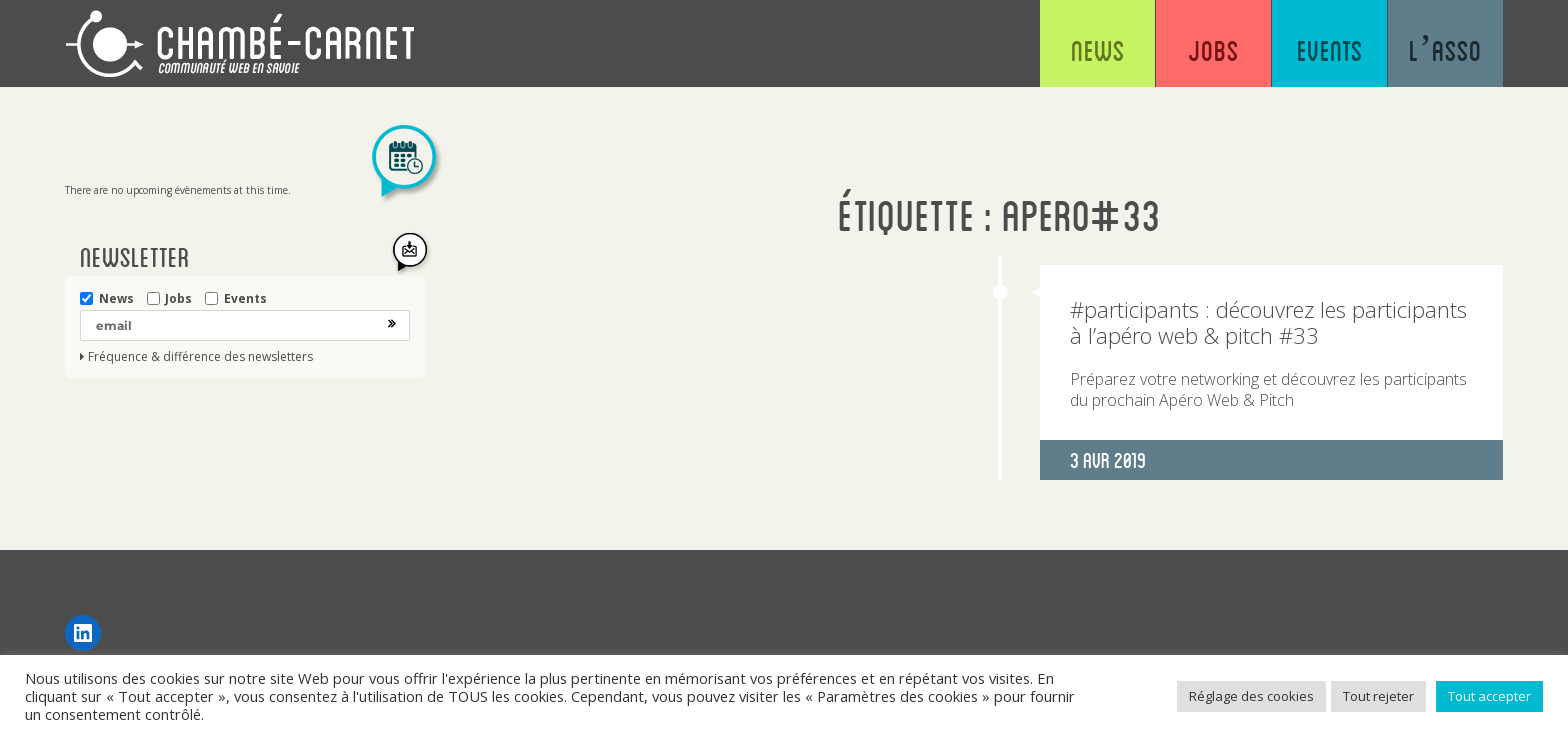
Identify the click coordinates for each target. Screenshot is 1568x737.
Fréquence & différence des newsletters (200, 357)
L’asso (1445, 50)
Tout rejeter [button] (1378, 696)
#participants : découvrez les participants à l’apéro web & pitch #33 (1268, 322)
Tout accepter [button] (1489, 696)
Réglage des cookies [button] (1251, 696)
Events (1330, 50)
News (1098, 50)
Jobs (1213, 50)
